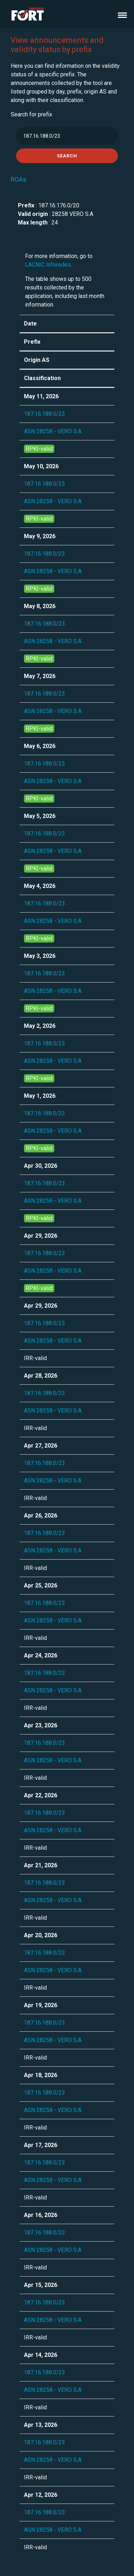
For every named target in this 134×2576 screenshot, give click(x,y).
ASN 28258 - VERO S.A (52, 431)
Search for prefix (31, 114)
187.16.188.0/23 (44, 413)
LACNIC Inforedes (48, 264)
